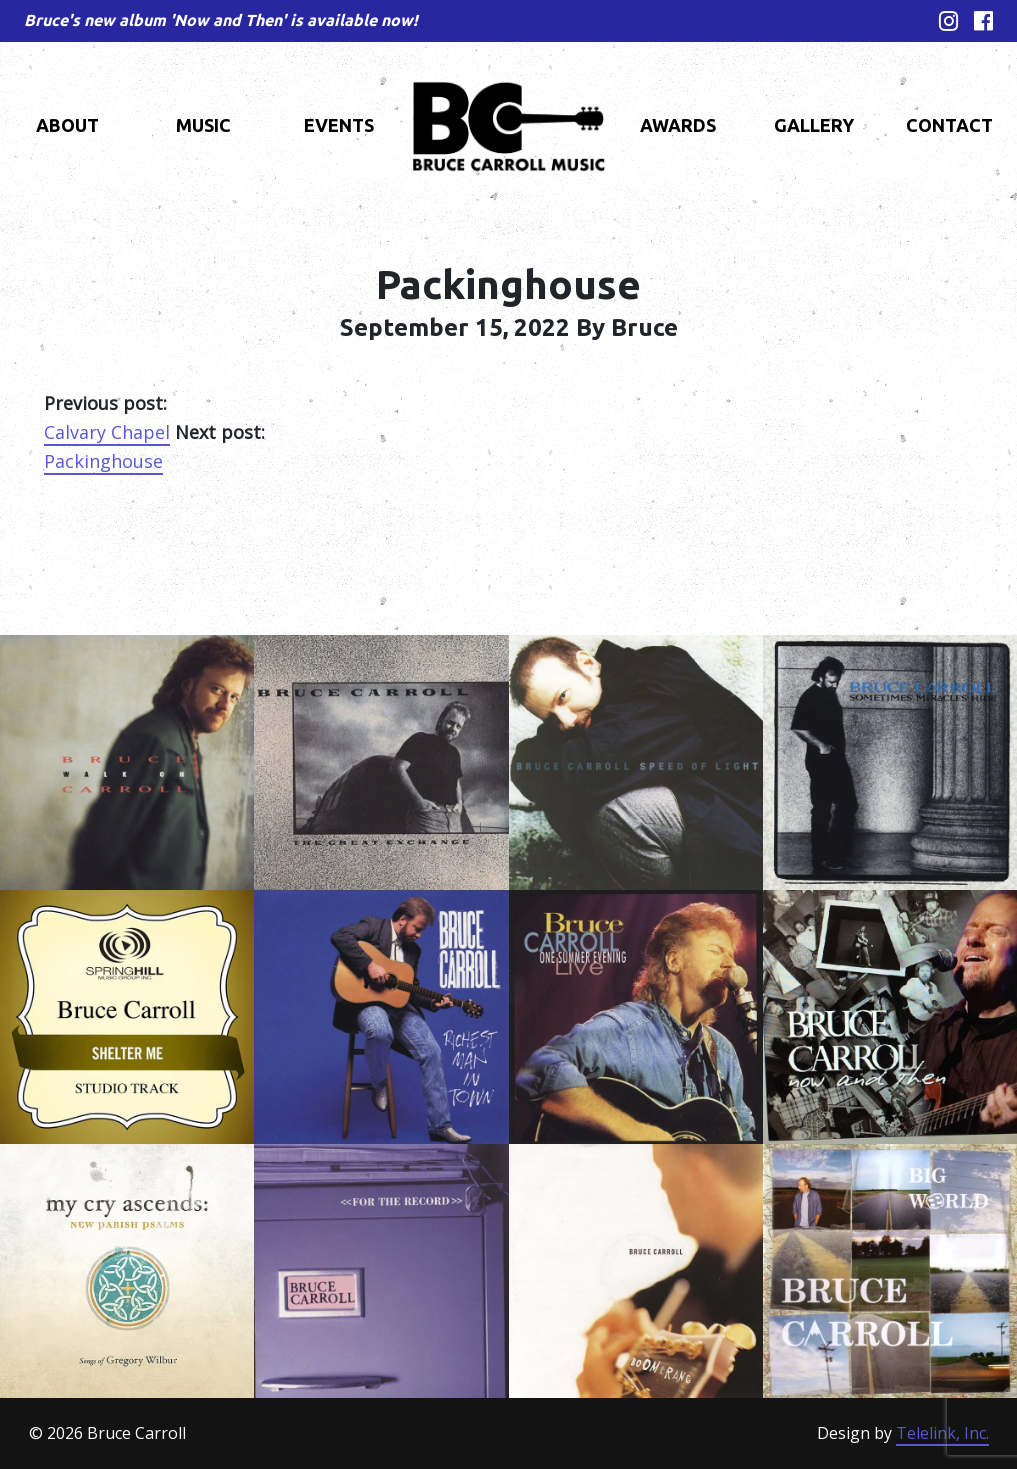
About (67, 125)
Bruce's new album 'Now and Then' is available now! (221, 20)
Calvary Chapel (107, 432)
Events (339, 125)
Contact (949, 125)
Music (203, 125)
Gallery (814, 125)
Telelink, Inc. (942, 1433)
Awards (678, 125)
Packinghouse (103, 461)
